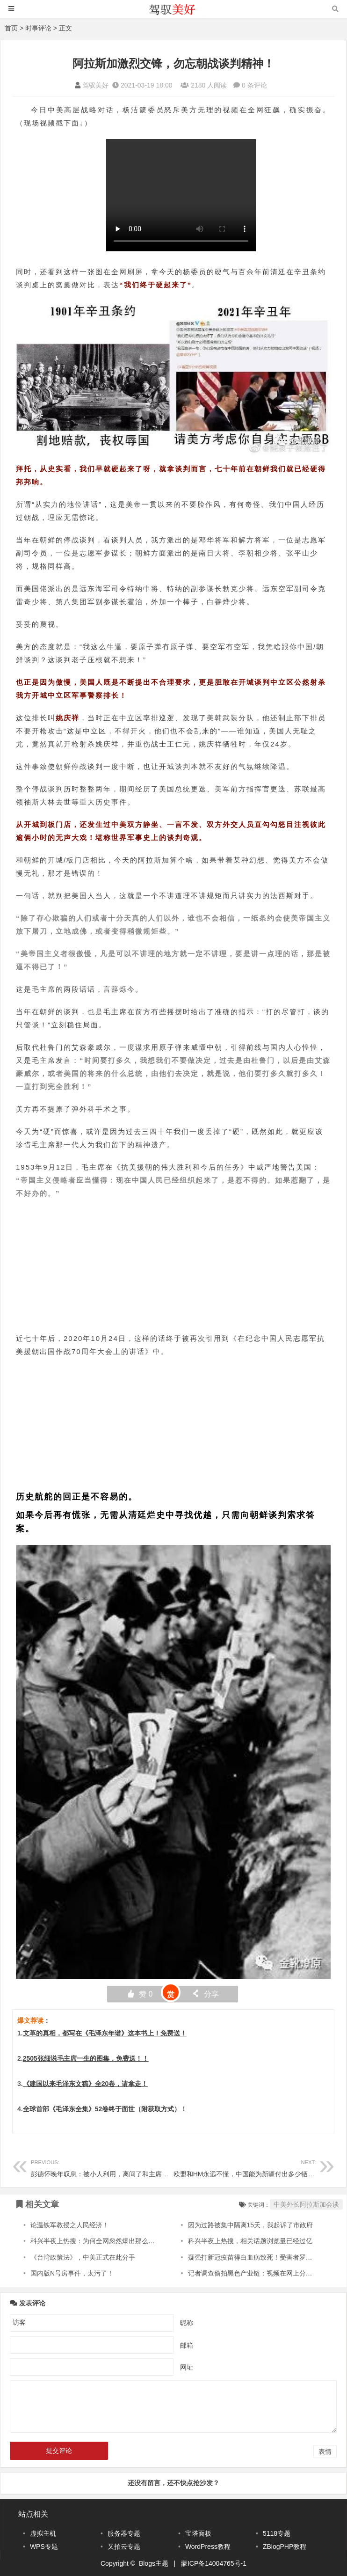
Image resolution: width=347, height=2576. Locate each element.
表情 (325, 2451)
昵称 (186, 2322)
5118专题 (276, 2533)
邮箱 (186, 2345)
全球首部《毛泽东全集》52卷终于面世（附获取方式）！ (105, 2109)
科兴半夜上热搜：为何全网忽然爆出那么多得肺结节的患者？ (118, 2241)
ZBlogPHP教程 (284, 2546)
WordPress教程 (208, 2546)
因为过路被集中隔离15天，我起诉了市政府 (250, 2225)
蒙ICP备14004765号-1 (213, 2563)
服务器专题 (124, 2533)
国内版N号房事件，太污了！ (72, 2273)
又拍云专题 (124, 2546)
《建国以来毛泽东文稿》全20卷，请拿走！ (85, 2083)
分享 (205, 1994)
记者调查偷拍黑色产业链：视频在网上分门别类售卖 (263, 2273)
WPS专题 (44, 2546)
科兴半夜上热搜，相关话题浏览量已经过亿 (250, 2241)
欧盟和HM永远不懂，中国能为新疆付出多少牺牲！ (247, 2167)
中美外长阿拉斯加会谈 (306, 2204)
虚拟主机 (43, 2533)
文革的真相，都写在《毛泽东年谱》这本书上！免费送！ (105, 2033)
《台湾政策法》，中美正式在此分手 (82, 2257)
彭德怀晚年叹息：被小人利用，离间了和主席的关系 (106, 2167)
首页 (11, 28)
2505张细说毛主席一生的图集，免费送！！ (86, 2058)
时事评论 (38, 28)
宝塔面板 (198, 2533)
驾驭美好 (95, 85)
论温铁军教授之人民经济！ (69, 2225)
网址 (186, 2367)
